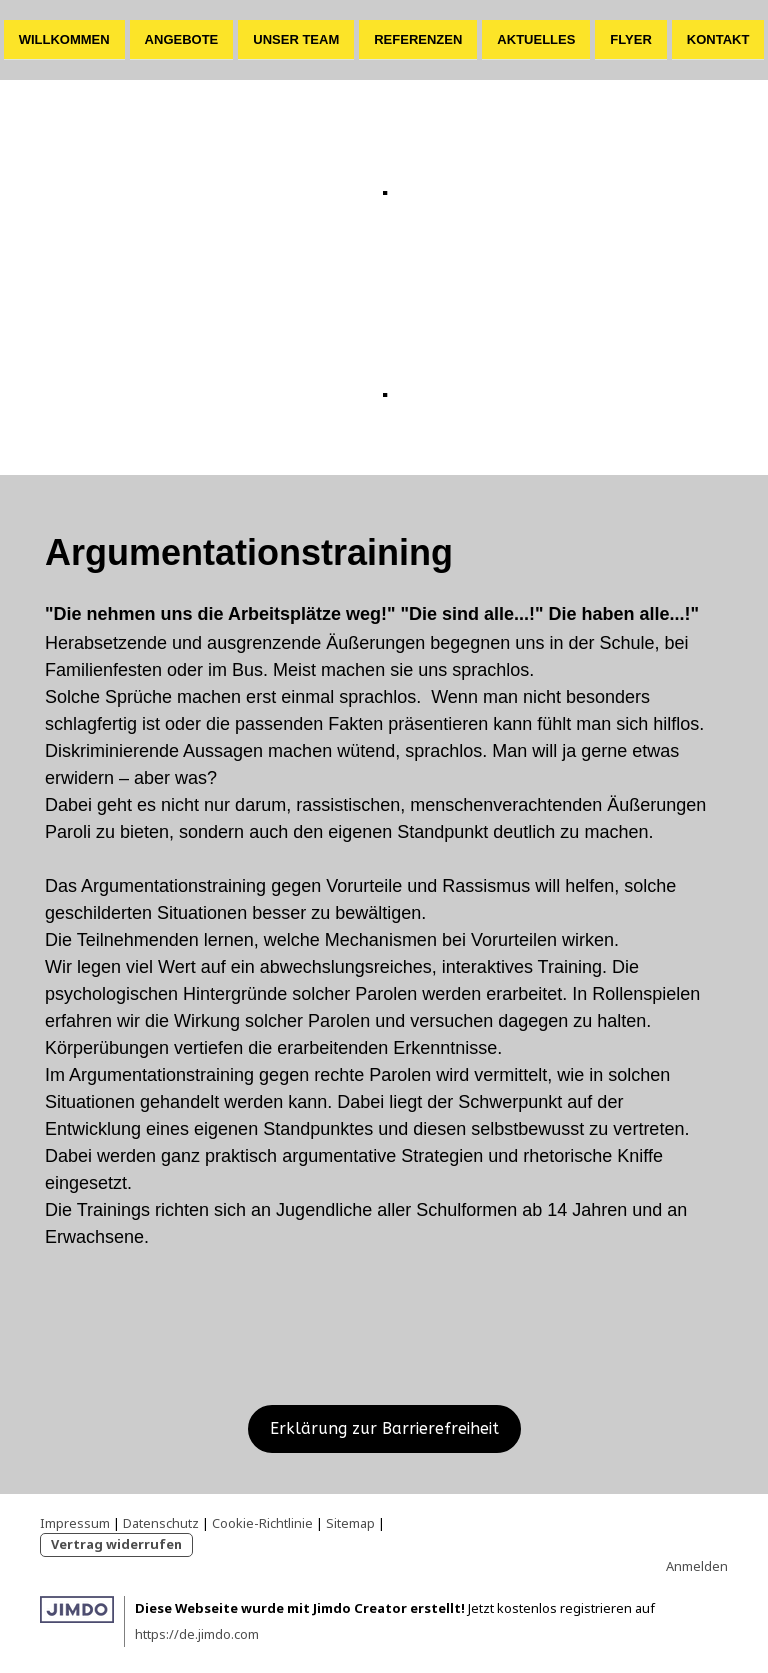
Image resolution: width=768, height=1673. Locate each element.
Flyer (630, 38)
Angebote (182, 38)
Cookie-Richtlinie (262, 1523)
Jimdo (77, 1609)
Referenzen (418, 38)
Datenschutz (161, 1523)
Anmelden (697, 1566)
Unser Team (296, 38)
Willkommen (64, 38)
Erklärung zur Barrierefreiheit (384, 1428)
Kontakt (718, 38)
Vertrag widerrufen (116, 1544)
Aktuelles (536, 38)
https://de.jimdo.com (197, 1634)
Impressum (75, 1523)
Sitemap (350, 1523)
